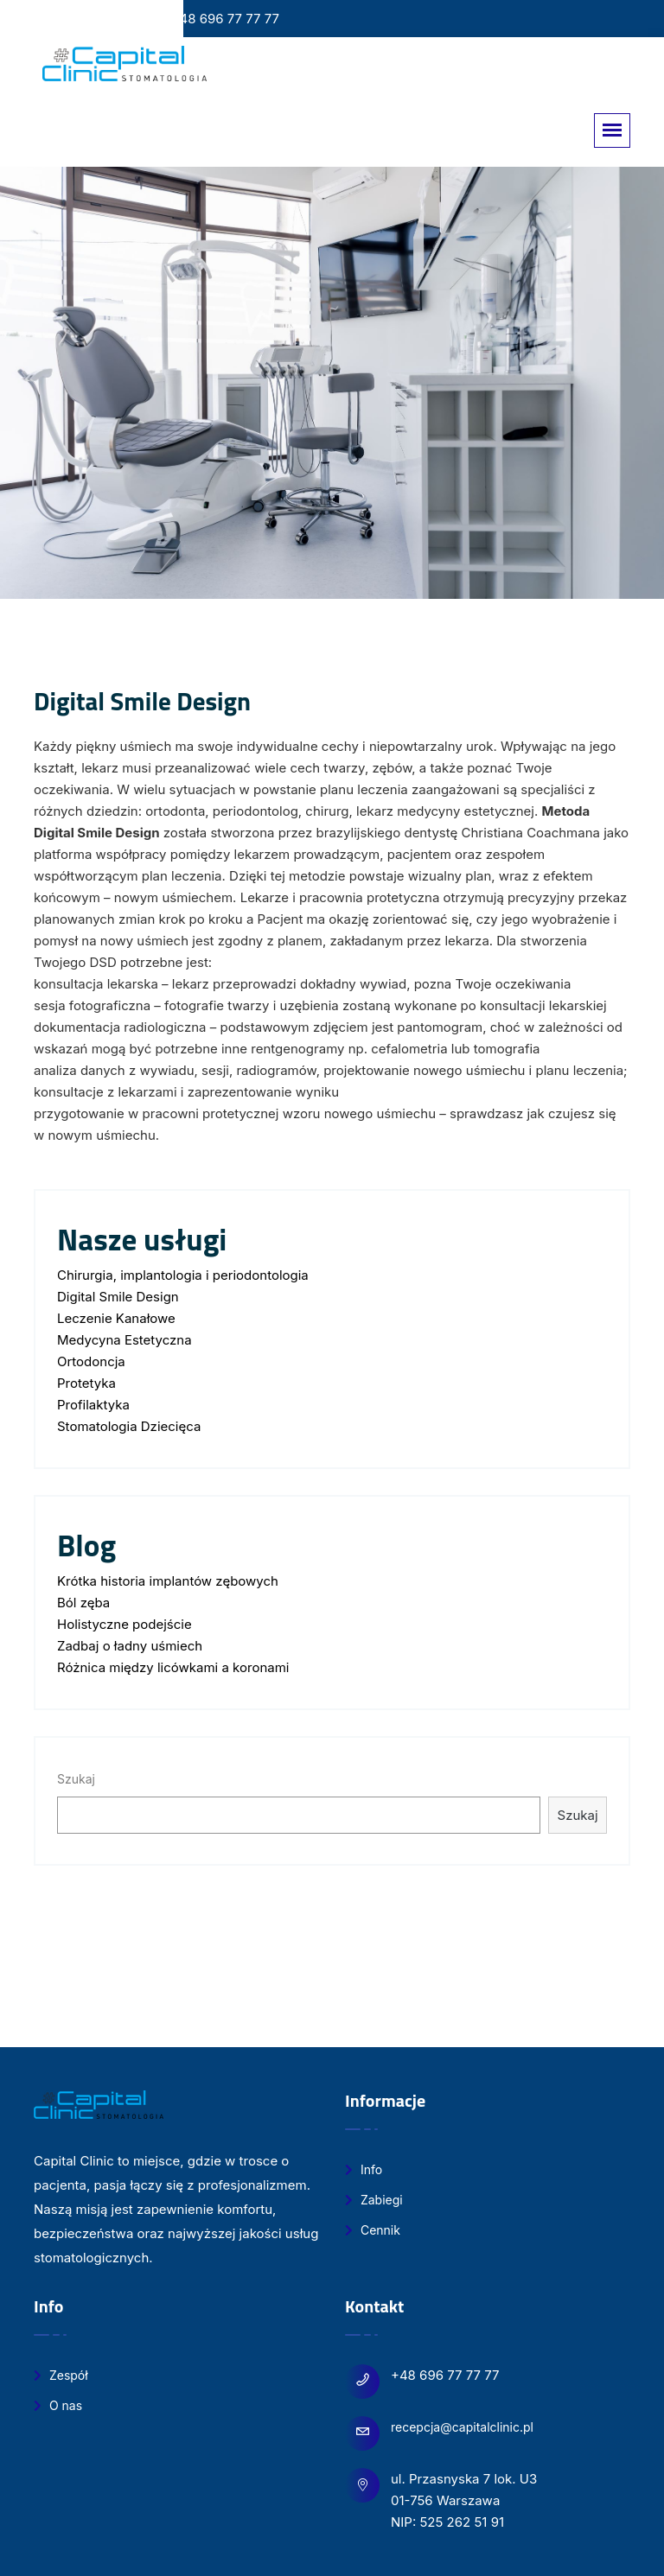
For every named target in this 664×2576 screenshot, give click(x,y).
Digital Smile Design (118, 1296)
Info (363, 2169)
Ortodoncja (91, 1361)
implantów (181, 1581)
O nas (58, 2405)
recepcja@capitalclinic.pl (462, 2427)
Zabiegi (374, 2199)
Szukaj (76, 1778)
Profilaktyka (93, 1404)
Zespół (61, 2375)
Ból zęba (83, 1602)
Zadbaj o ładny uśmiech (129, 1646)
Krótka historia (103, 1581)
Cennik (372, 2230)
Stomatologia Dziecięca (129, 1426)
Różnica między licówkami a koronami (173, 1667)
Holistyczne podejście (124, 1624)
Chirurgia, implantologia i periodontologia (183, 1275)
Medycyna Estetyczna (124, 1340)
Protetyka (86, 1383)
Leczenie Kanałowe (116, 1318)
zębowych (245, 1581)
